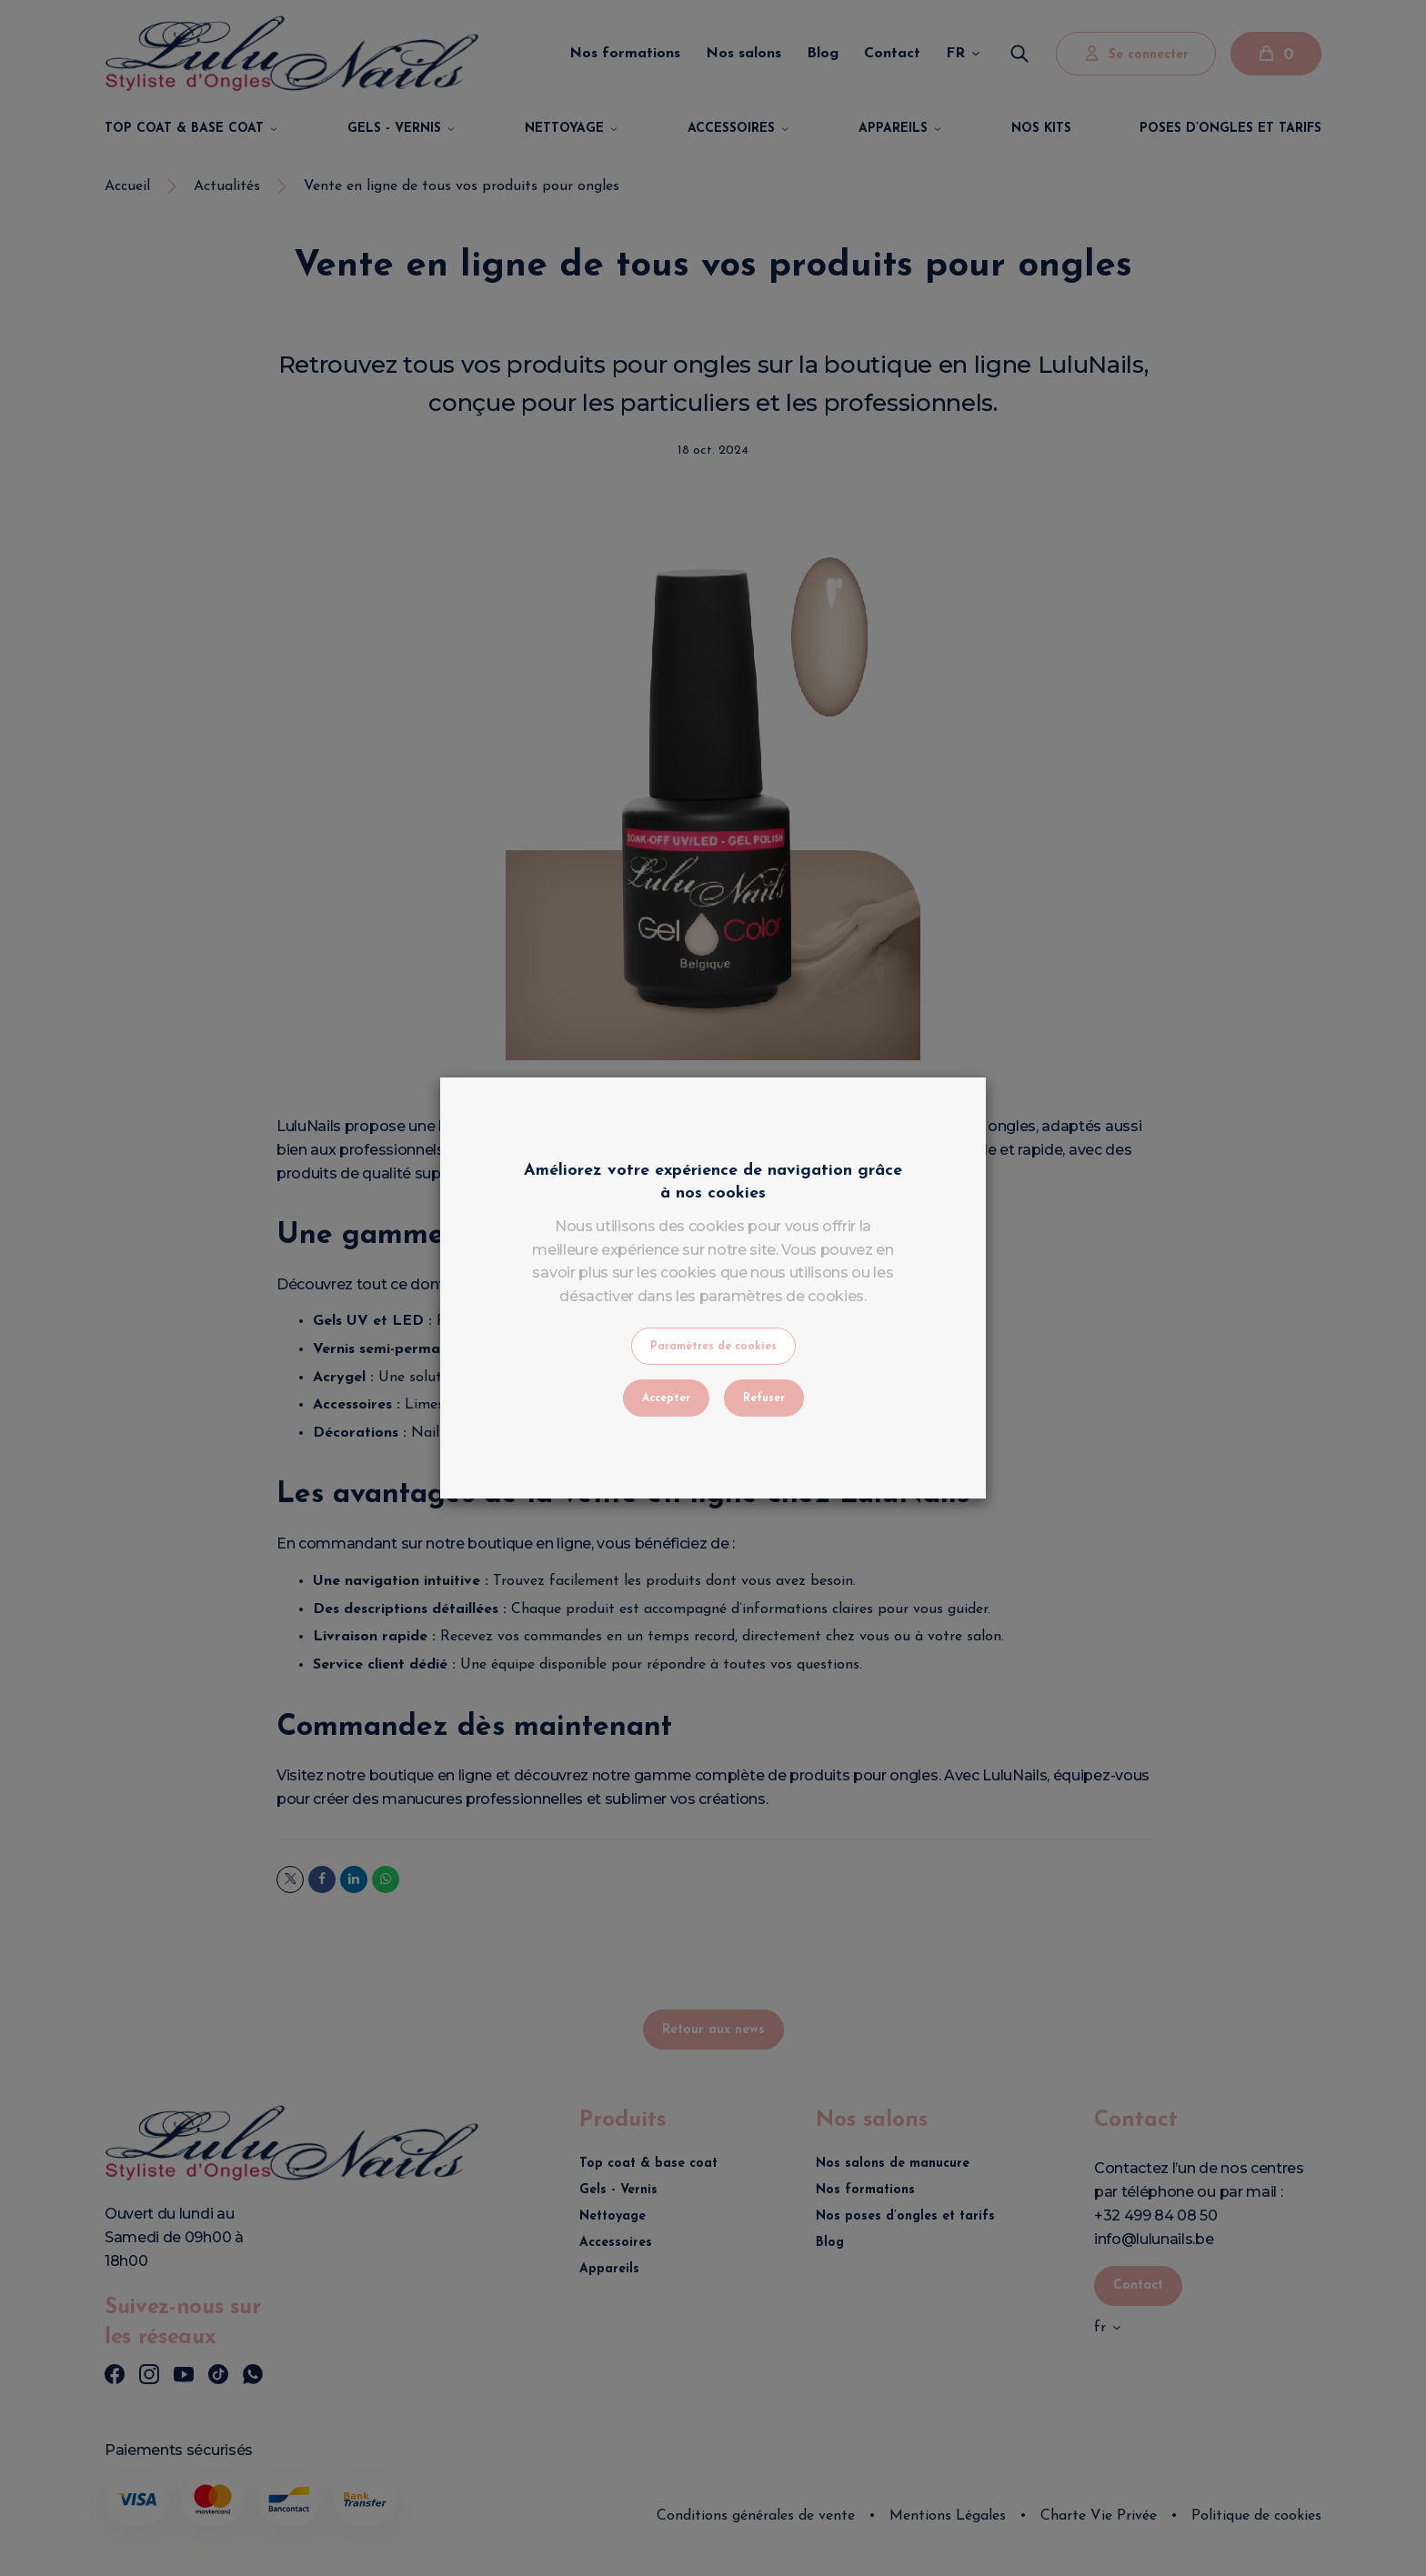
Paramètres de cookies (713, 1346)
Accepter (666, 1398)
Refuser (764, 1398)
